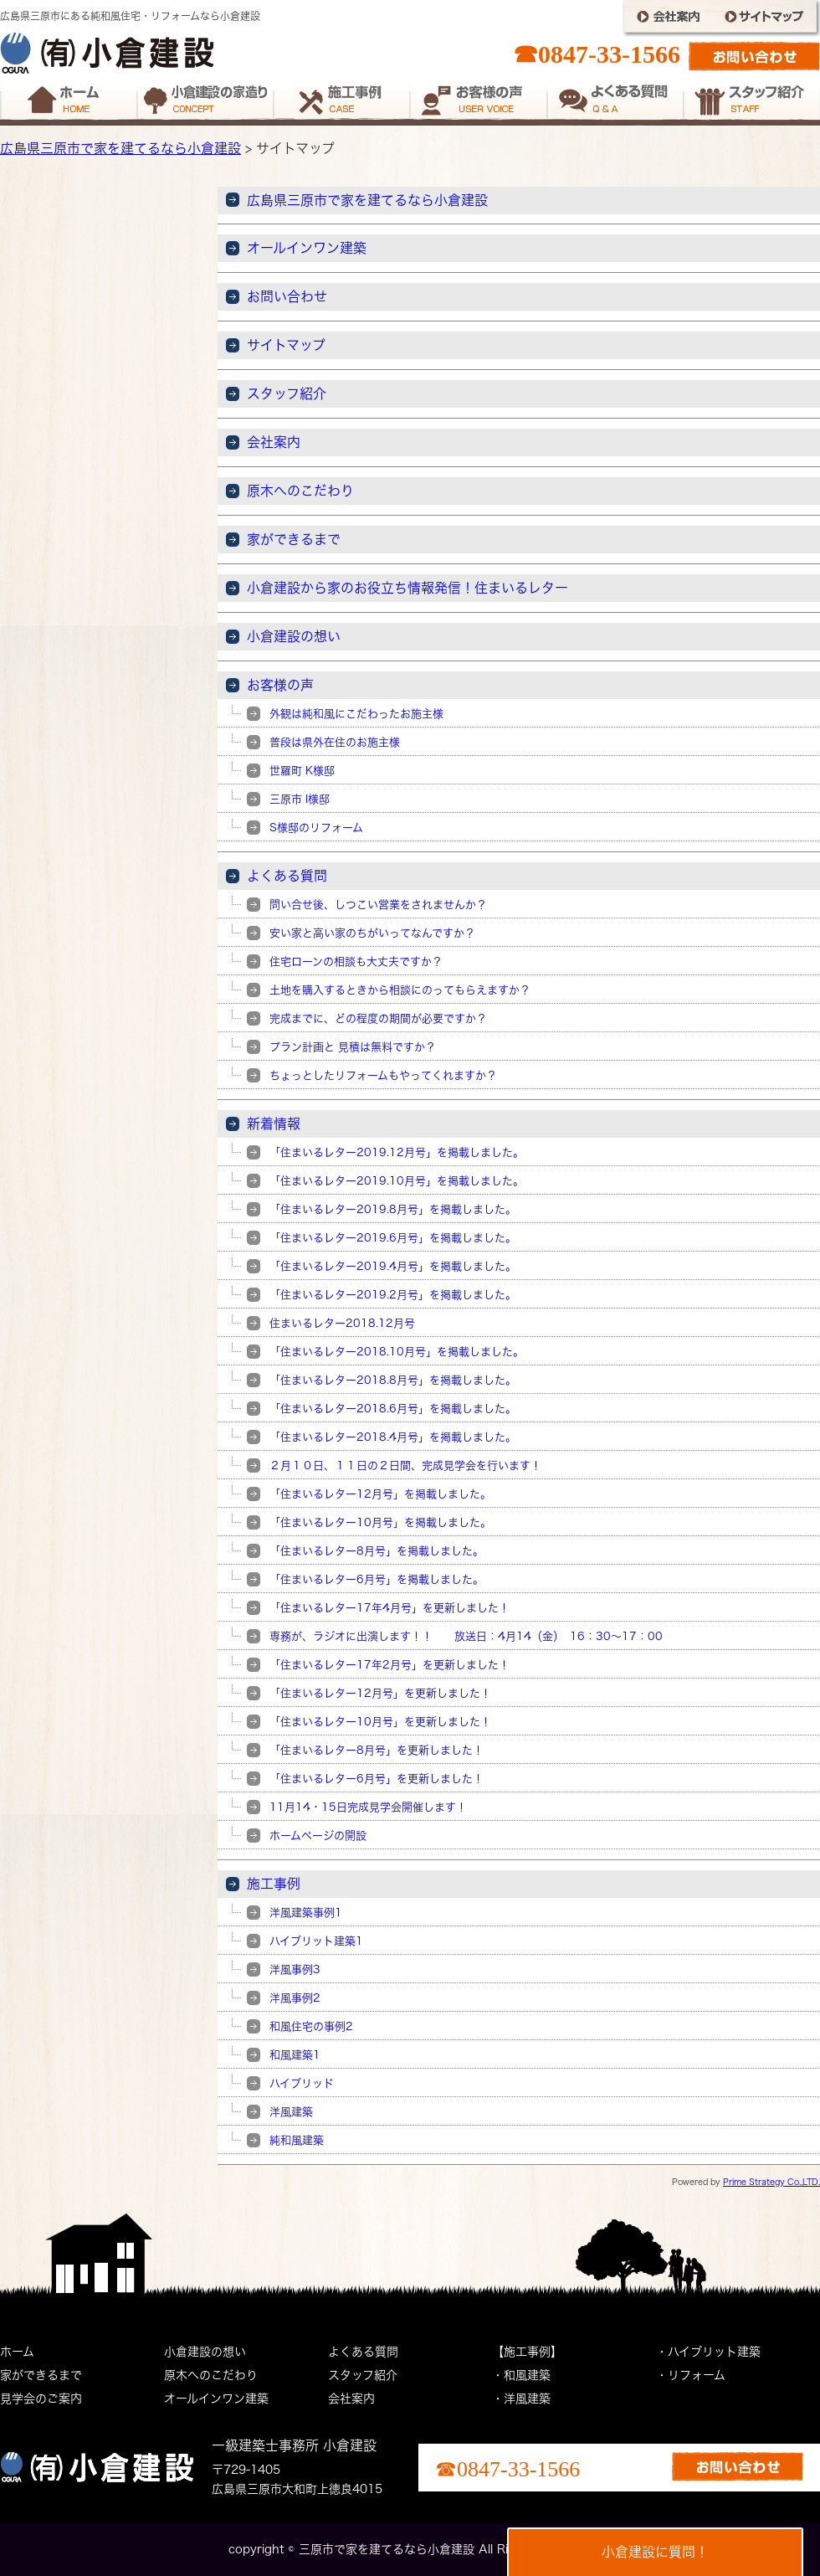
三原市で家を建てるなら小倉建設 (386, 2549)
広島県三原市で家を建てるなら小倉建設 (120, 148)
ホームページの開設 (317, 1835)
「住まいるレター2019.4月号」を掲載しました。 (392, 1266)
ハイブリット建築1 (316, 1941)
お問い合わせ (287, 296)
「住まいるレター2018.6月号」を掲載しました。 (392, 1408)
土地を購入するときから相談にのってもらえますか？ (399, 990)
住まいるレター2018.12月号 (342, 1323)
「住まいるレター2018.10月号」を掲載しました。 (396, 1351)
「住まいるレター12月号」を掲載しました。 (380, 1494)
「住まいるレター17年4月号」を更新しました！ (389, 1607)
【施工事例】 (527, 2351)
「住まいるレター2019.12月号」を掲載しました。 (396, 1152)
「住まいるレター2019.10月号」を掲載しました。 (396, 1180)
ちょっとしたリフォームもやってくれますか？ (383, 1075)
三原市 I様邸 (299, 799)
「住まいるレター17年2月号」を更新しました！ (389, 1664)
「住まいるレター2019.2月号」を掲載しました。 (392, 1294)
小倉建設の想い (294, 636)
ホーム (17, 2351)
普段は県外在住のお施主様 (334, 742)
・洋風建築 (521, 2398)
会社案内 (273, 442)
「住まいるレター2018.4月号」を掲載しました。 (392, 1437)
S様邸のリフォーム (316, 827)
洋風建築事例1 (305, 1912)
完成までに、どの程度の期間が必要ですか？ (378, 1018)
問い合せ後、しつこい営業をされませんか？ (378, 904)
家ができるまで (294, 539)
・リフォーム (690, 2375)
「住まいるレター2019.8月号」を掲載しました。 (392, 1209)
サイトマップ (286, 345)
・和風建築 (521, 2375)
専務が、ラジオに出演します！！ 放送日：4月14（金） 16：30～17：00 (466, 1636)
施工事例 (273, 1883)
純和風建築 (296, 2140)
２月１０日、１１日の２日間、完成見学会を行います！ (405, 1465)
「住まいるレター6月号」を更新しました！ (376, 1778)
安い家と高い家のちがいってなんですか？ (372, 933)
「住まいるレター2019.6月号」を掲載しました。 (392, 1237)
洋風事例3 (294, 1969)
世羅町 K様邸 (302, 770)
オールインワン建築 (306, 248)
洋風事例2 (294, 1997)
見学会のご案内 (41, 2398)
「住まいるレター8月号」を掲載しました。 (376, 1550)
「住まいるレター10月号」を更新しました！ (380, 1721)
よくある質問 (287, 875)
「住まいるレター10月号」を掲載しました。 (380, 1522)
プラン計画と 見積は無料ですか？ (352, 1046)
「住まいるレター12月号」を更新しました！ (380, 1693)
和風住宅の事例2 (311, 2026)
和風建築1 (294, 2054)
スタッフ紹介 (286, 393)
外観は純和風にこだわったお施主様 (356, 713)
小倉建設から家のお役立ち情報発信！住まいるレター (407, 587)
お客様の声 (280, 685)
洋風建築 (291, 2111)
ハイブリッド (301, 2083)
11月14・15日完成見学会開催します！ (368, 1807)
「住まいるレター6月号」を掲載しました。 (376, 1579)
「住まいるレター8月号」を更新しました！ (376, 1750)
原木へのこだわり (300, 490)
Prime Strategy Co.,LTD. (771, 2182)
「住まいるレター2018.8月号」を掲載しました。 (392, 1380)
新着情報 (273, 1123)
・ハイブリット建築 (708, 2351)
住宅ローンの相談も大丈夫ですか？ (356, 961)
